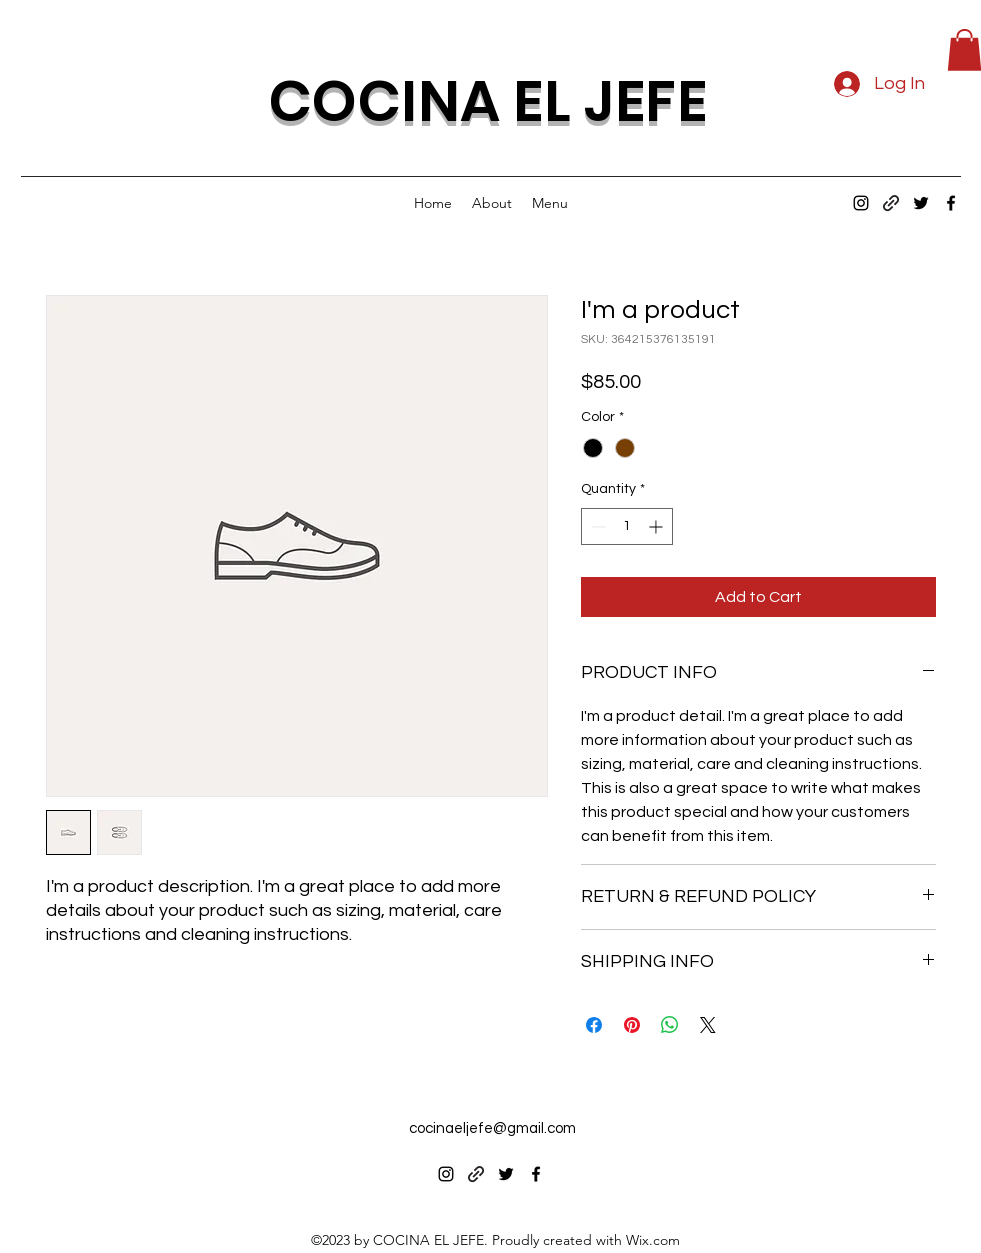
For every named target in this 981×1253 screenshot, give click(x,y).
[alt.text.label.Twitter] (921, 203)
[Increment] (657, 526)
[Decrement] (596, 526)
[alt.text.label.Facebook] (951, 203)
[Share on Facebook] (594, 1025)
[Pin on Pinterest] (632, 1025)
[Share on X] (708, 1025)
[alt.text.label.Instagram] (861, 203)
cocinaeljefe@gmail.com (492, 1128)
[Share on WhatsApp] (670, 1025)
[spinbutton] (627, 526)
